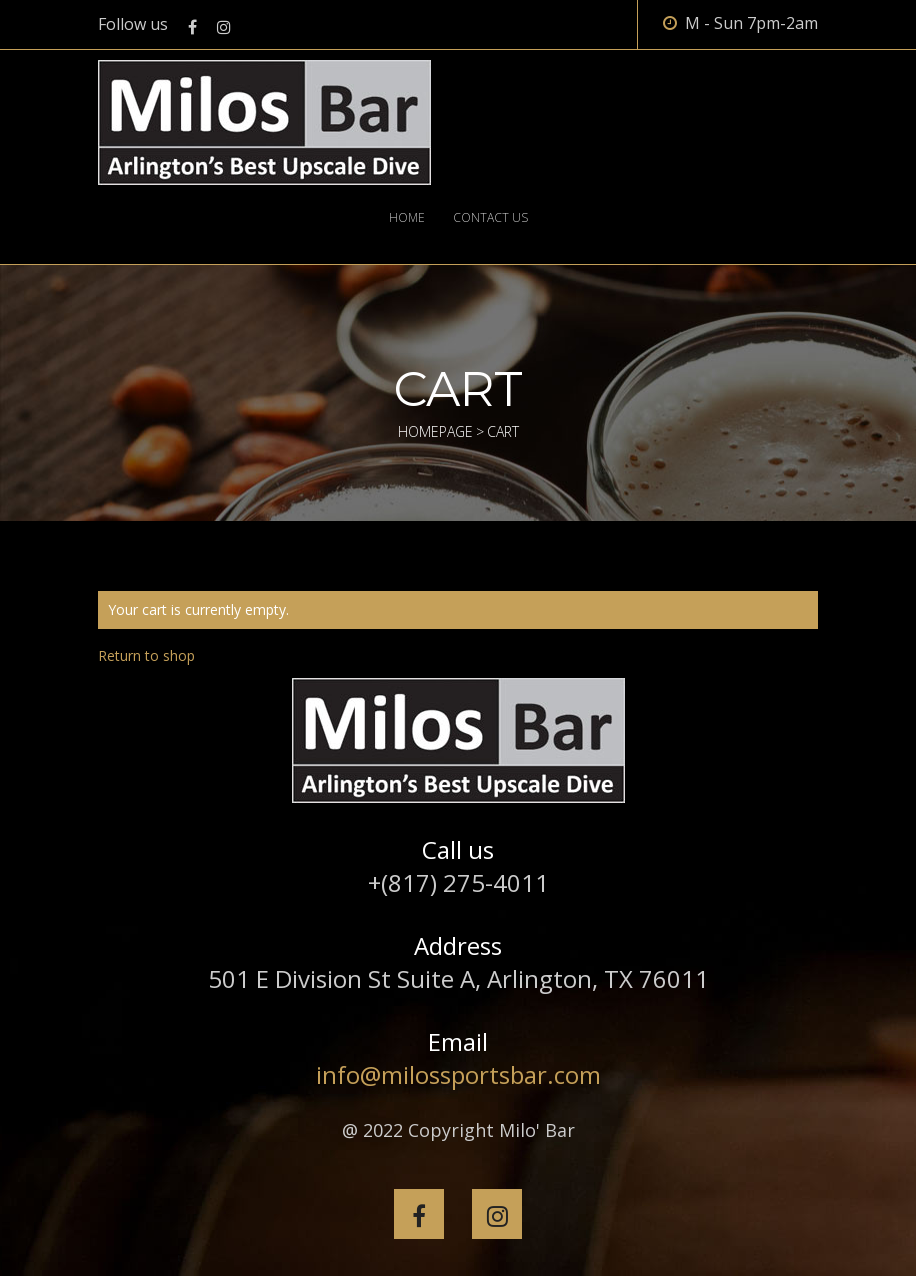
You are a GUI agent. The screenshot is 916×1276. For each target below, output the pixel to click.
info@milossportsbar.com (458, 1074)
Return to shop (146, 655)
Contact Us (490, 218)
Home (407, 218)
